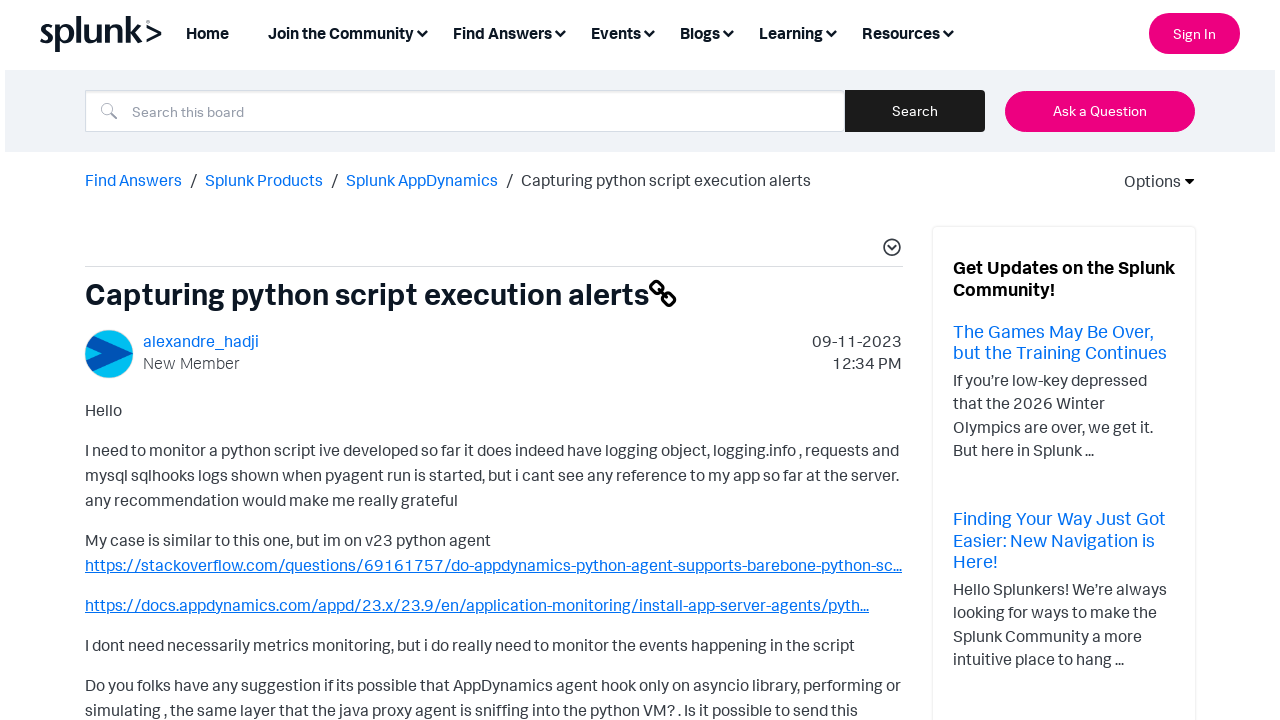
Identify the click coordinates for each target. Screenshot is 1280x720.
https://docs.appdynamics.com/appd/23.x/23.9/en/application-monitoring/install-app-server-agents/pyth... (477, 603)
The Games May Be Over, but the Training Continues (1060, 340)
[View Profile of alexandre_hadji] (201, 339)
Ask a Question (1100, 110)
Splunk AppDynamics (422, 178)
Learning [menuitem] (791, 33)
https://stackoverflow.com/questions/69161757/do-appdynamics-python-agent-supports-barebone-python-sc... (493, 563)
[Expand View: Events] (649, 31)
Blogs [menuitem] (700, 33)
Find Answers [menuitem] (502, 33)
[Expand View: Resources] (948, 31)
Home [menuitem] (207, 33)
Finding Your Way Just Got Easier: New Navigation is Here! (1059, 537)
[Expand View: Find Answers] (560, 31)
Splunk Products (264, 178)
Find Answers (133, 178)
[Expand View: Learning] (831, 31)
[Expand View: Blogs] (728, 31)
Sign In (1194, 33)
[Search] (465, 111)
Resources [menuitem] (901, 33)
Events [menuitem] (616, 33)
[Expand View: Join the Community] (422, 31)
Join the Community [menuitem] (341, 33)
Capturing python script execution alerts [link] (666, 178)
